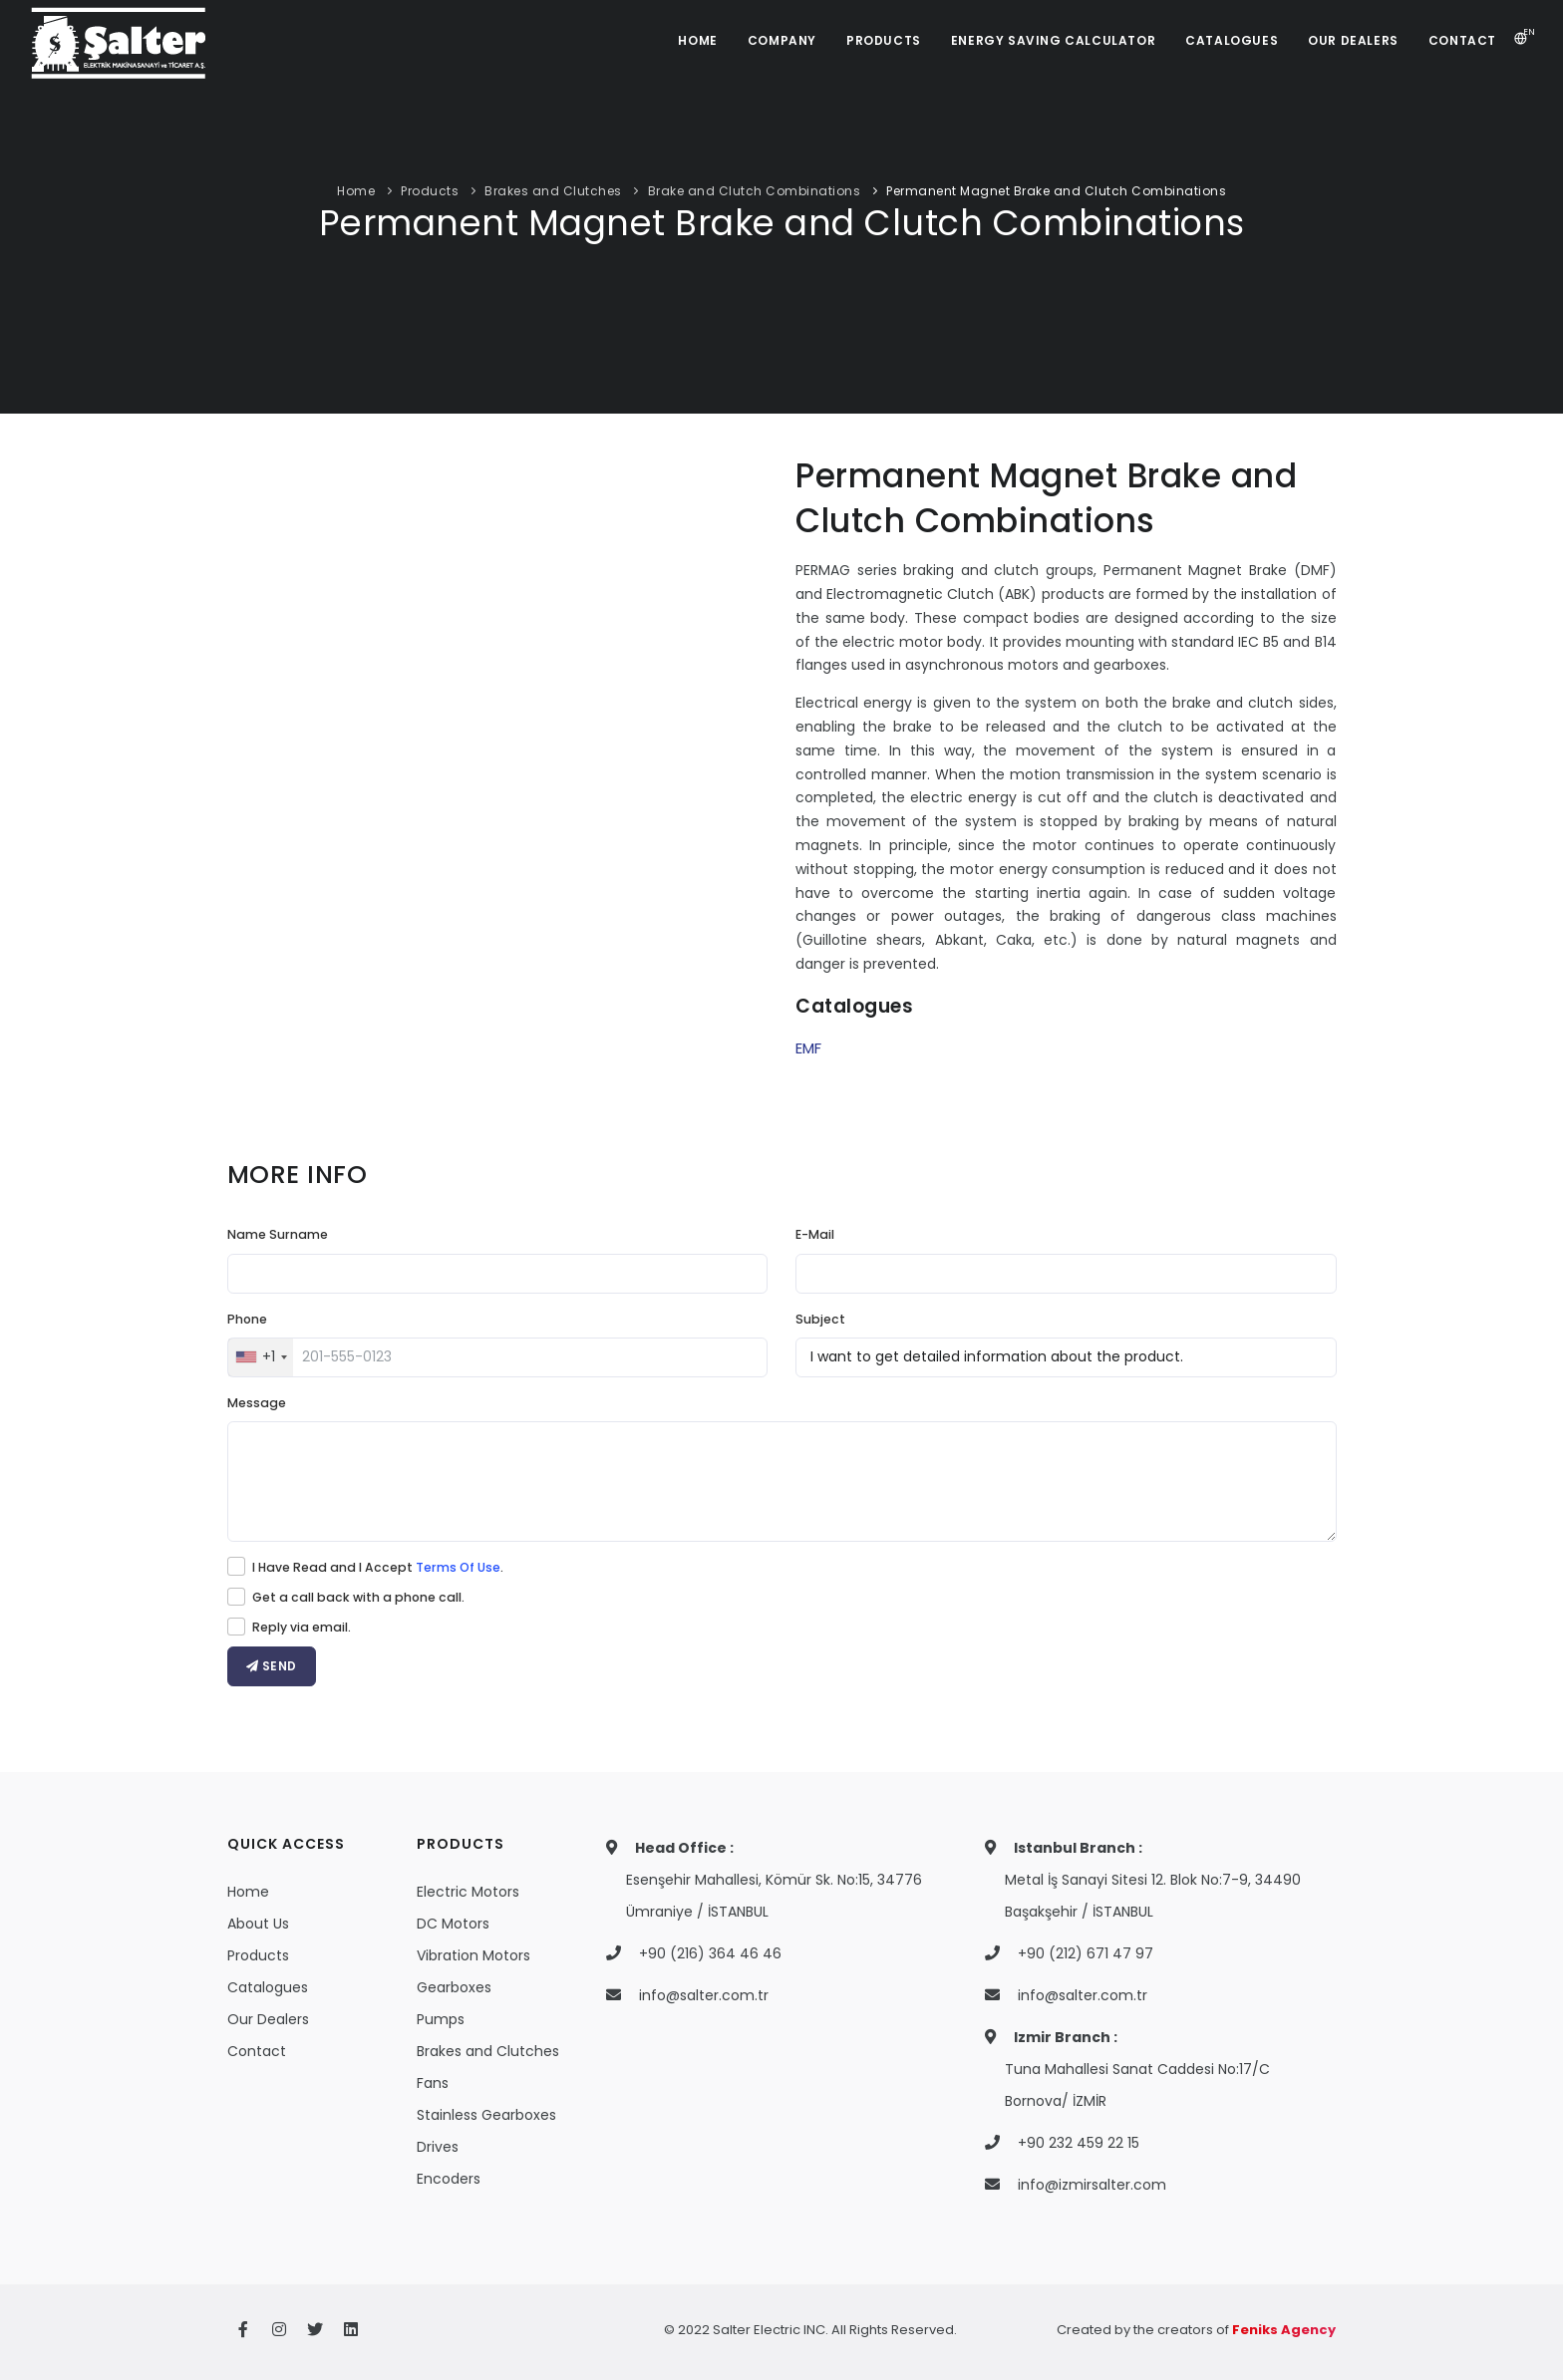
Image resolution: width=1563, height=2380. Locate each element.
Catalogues (267, 1987)
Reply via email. (301, 1627)
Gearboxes (454, 1987)
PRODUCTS (883, 40)
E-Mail (814, 1234)
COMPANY (782, 40)
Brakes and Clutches (553, 190)
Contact (256, 2051)
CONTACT (1462, 40)
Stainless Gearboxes (486, 2115)
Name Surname (277, 1234)
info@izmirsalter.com (1092, 2185)
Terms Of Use (458, 1567)
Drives (438, 2147)
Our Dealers (268, 2019)
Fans (433, 2083)
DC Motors (453, 1924)
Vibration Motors (473, 1955)
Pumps (441, 2019)
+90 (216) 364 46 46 (710, 1953)
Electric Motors (468, 1892)
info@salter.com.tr (704, 1995)
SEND (271, 1665)
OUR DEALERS (1353, 40)
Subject (820, 1319)
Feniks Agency (1284, 2329)
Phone (247, 1319)
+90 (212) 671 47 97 (1085, 1953)
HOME (697, 40)
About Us (258, 1924)
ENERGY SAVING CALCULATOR (1053, 40)
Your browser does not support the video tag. (498, 763)
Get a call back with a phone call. (358, 1597)
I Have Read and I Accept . (377, 1567)
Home (356, 190)
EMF (808, 1048)
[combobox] (260, 1357)
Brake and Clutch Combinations (754, 190)
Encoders (448, 2179)
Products (430, 190)
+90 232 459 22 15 (1078, 2143)
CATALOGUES (1231, 40)
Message (256, 1402)
